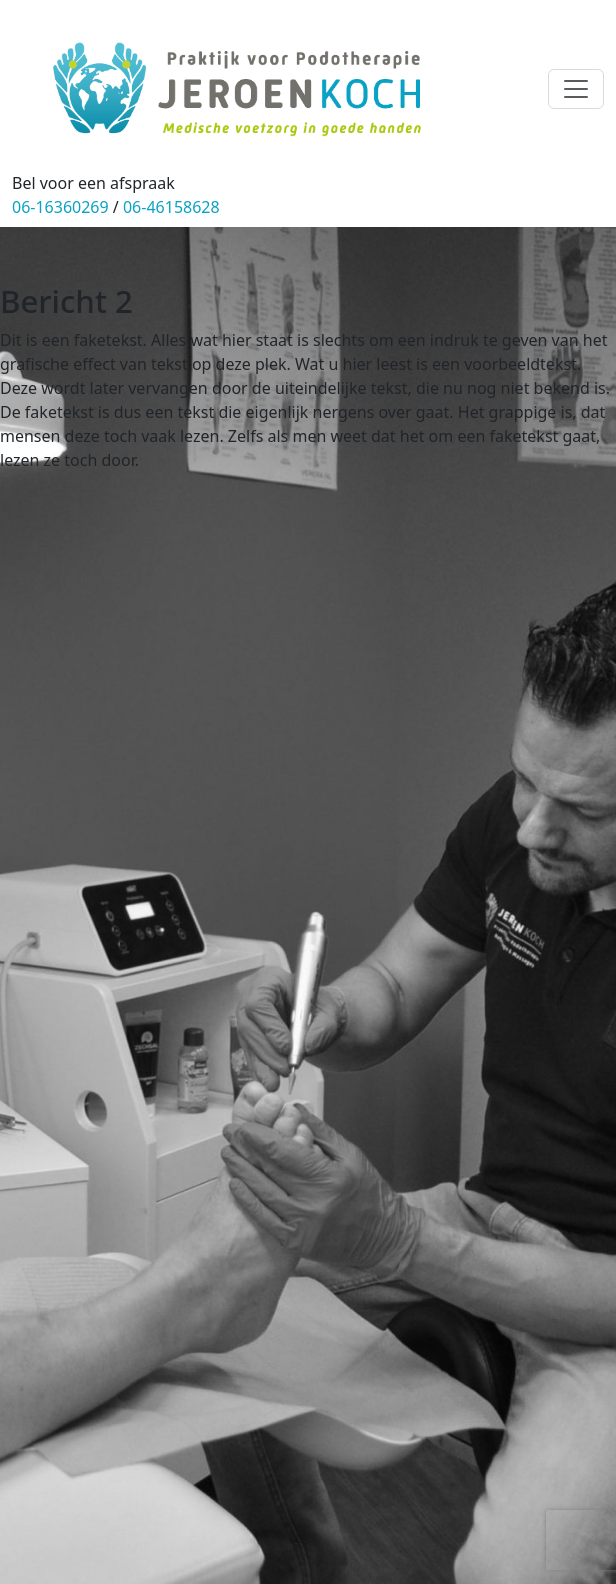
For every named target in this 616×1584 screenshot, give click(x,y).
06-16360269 (60, 207)
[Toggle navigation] (576, 89)
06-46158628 (171, 207)
